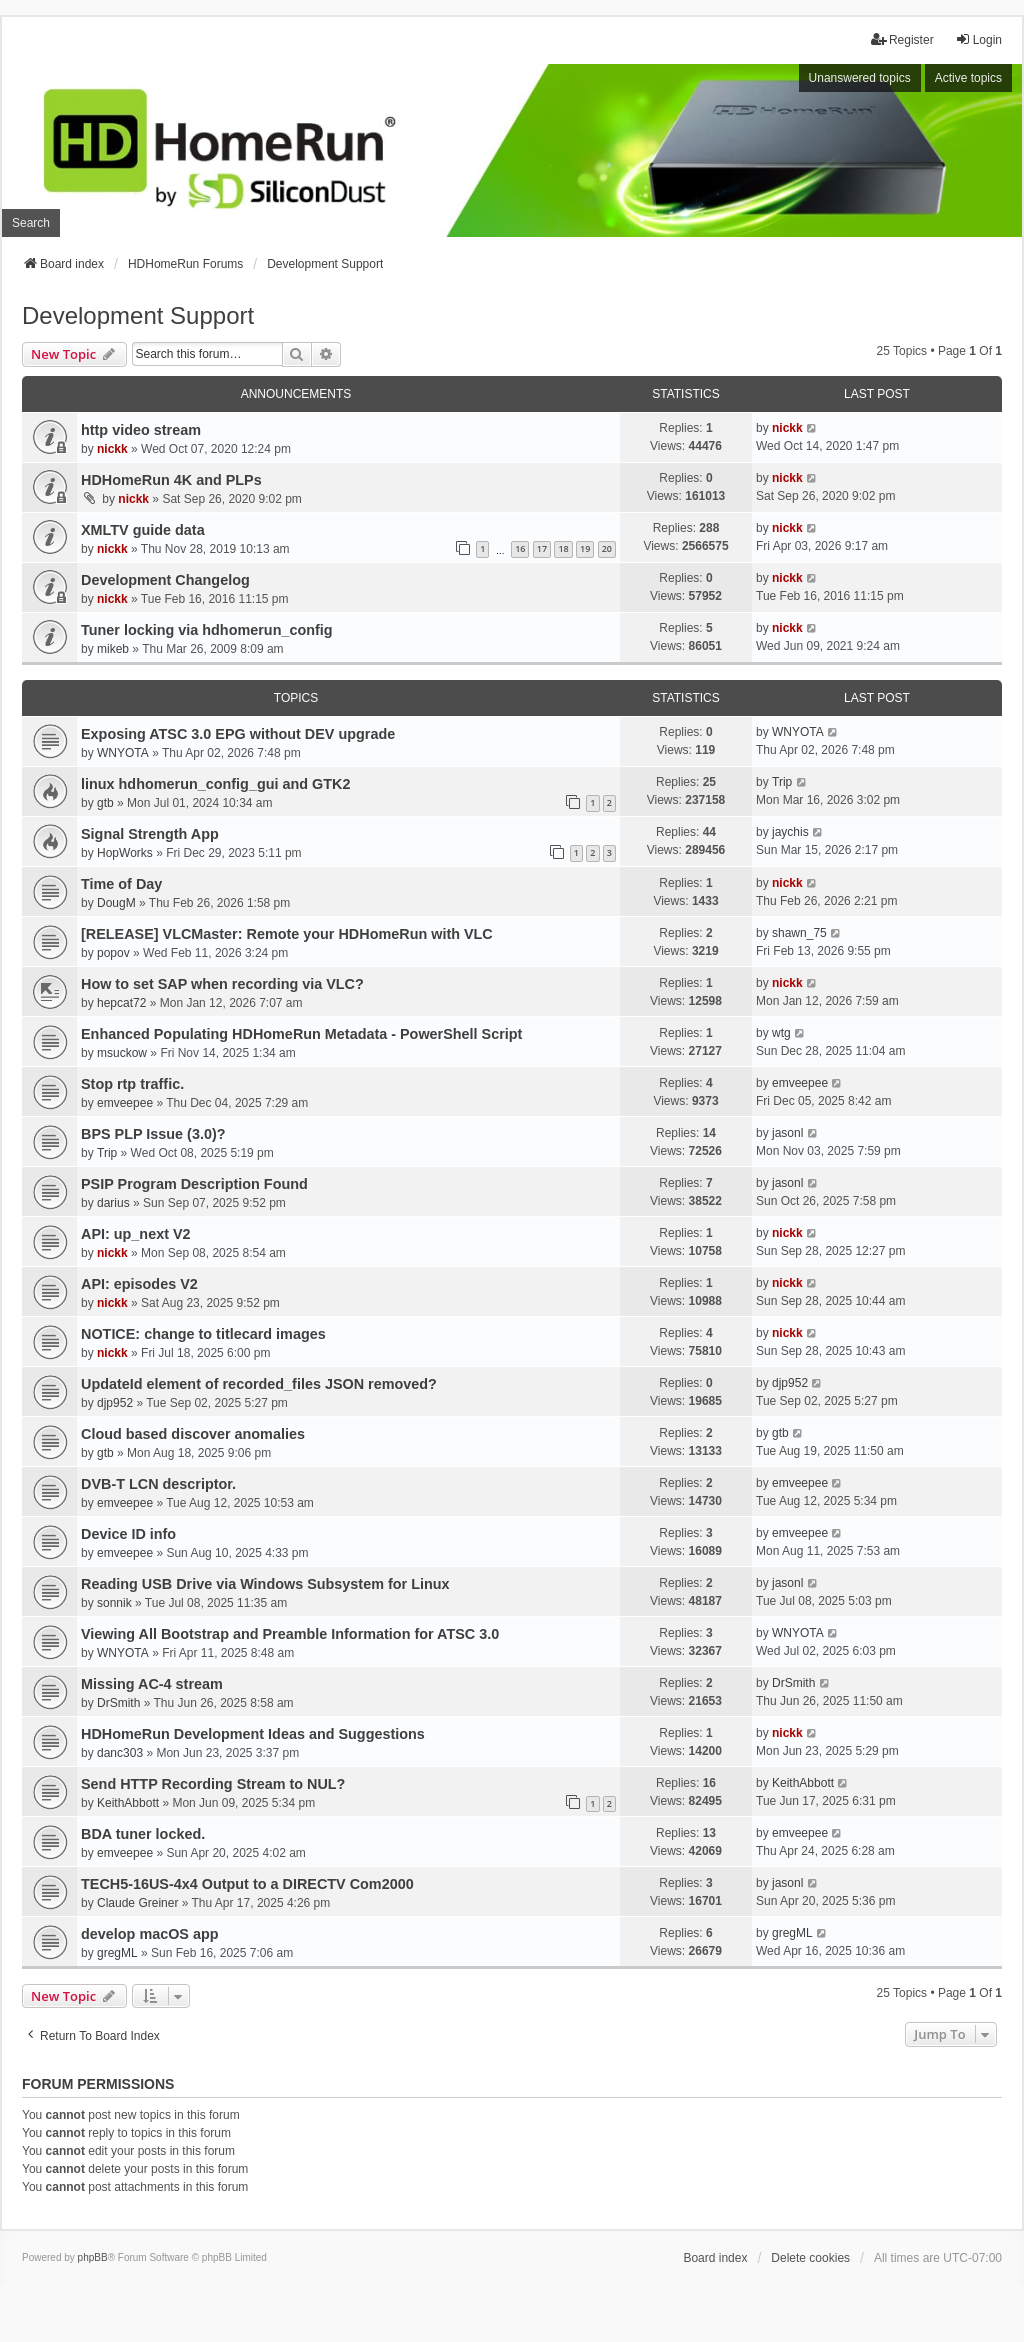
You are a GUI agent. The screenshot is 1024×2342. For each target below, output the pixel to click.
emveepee (125, 1103)
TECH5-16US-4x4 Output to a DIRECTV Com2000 (247, 1884)
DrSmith (118, 1703)
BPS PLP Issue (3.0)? (153, 1134)
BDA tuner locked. (143, 1834)
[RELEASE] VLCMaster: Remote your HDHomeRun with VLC (287, 934)
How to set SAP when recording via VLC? (222, 984)
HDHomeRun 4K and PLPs (171, 480)
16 (520, 548)
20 (607, 548)
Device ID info (128, 1534)
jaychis (790, 832)
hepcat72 (121, 1003)
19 (585, 548)
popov (113, 953)
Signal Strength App (150, 834)
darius (113, 1203)
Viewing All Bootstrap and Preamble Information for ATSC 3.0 (290, 1634)
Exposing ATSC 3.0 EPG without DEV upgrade (238, 734)
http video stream (141, 430)
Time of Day (121, 884)
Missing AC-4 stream (152, 1684)
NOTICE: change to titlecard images (203, 1334)
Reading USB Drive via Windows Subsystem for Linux (265, 1584)
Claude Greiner (137, 1903)
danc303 (120, 1753)
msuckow (122, 1053)
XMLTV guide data (143, 530)
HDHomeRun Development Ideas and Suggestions (253, 1734)
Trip (782, 782)
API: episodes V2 (139, 1284)
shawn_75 (799, 933)
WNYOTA (123, 753)
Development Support (138, 315)
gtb (105, 803)
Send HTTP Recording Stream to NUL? (213, 1784)
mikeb (113, 649)
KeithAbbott (128, 1803)
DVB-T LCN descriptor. (158, 1484)
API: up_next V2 (136, 1234)
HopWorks (125, 853)
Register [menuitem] (902, 39)
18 (563, 548)
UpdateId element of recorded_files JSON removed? (259, 1384)
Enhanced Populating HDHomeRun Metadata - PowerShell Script (301, 1034)
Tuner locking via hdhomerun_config (207, 630)
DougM (116, 903)
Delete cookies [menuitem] (810, 2258)
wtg (781, 1033)
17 (542, 548)
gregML (117, 1953)
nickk (112, 449)
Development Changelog (165, 580)
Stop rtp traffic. (132, 1084)
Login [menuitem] (978, 39)
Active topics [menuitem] (968, 78)
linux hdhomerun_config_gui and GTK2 (215, 784)
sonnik (114, 1603)
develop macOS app (150, 1934)
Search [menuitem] (31, 223)
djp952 (115, 1403)
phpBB (93, 2257)
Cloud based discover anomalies (193, 1434)
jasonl (787, 1133)
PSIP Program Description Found (194, 1184)
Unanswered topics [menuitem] (860, 78)
